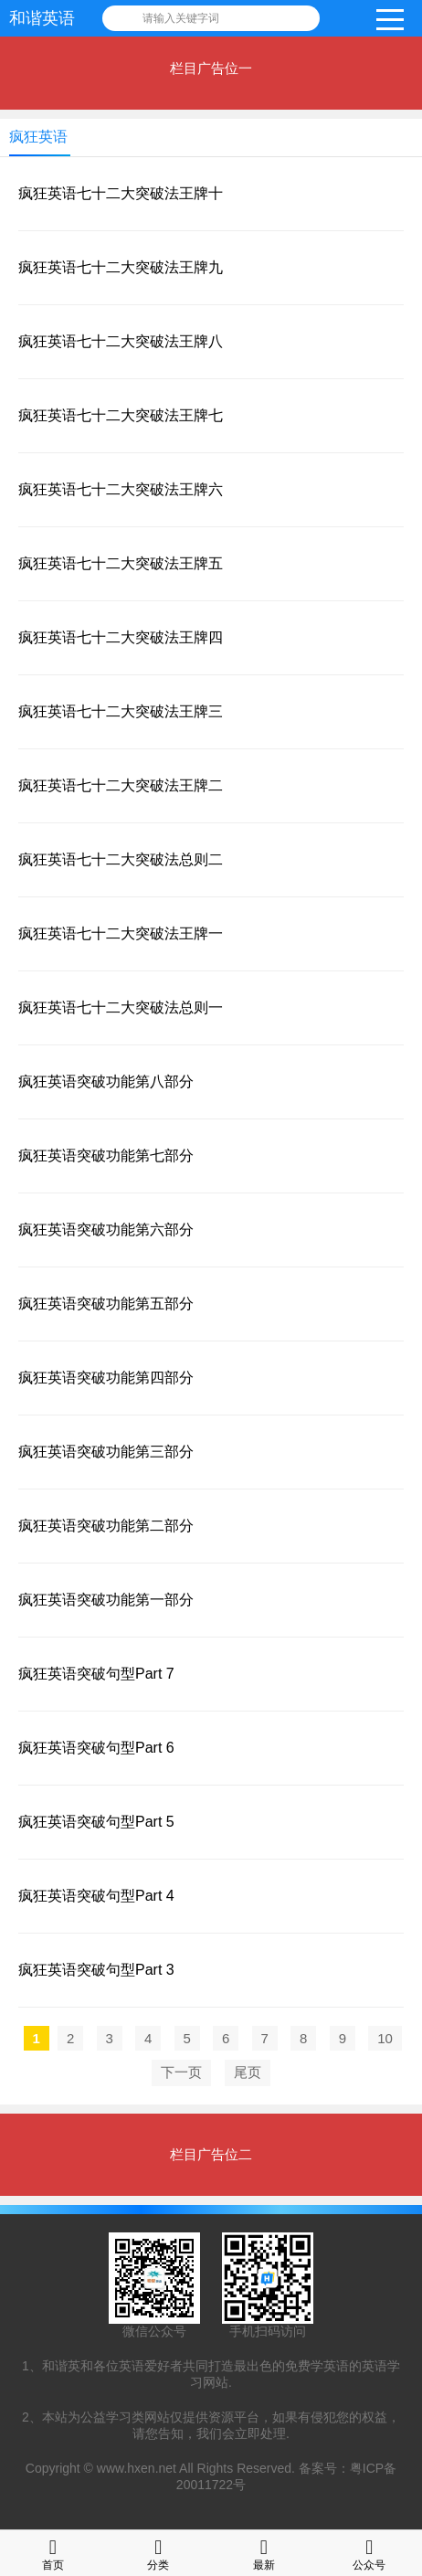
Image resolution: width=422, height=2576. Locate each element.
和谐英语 (42, 18)
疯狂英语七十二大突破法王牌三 (120, 711)
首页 (53, 2552)
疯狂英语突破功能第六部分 (106, 1229)
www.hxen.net (136, 2468)
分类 (158, 2552)
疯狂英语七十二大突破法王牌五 (120, 563)
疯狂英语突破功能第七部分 (106, 1155)
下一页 (181, 2072)
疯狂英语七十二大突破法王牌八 (120, 341)
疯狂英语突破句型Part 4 (96, 1895)
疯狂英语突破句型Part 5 (96, 1821)
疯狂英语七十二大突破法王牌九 (120, 267)
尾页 (247, 2072)
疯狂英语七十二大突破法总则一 (120, 1007)
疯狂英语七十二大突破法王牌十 (120, 193)
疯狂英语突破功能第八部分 (106, 1081)
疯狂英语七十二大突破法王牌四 (120, 637)
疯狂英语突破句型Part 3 (96, 1969)
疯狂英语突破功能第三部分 (106, 1451)
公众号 (369, 2552)
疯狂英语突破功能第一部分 (106, 1599)
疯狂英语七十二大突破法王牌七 (120, 415)
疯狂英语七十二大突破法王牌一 (120, 933)
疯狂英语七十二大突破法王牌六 (120, 489)
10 (385, 2038)
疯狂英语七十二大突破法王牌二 (120, 785)
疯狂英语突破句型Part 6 (96, 1747)
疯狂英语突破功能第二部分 (106, 1525)
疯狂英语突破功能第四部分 (106, 1377)
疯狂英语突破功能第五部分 (106, 1303)
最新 (264, 2552)
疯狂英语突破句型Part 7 (96, 1673)
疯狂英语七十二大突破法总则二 (120, 859)
